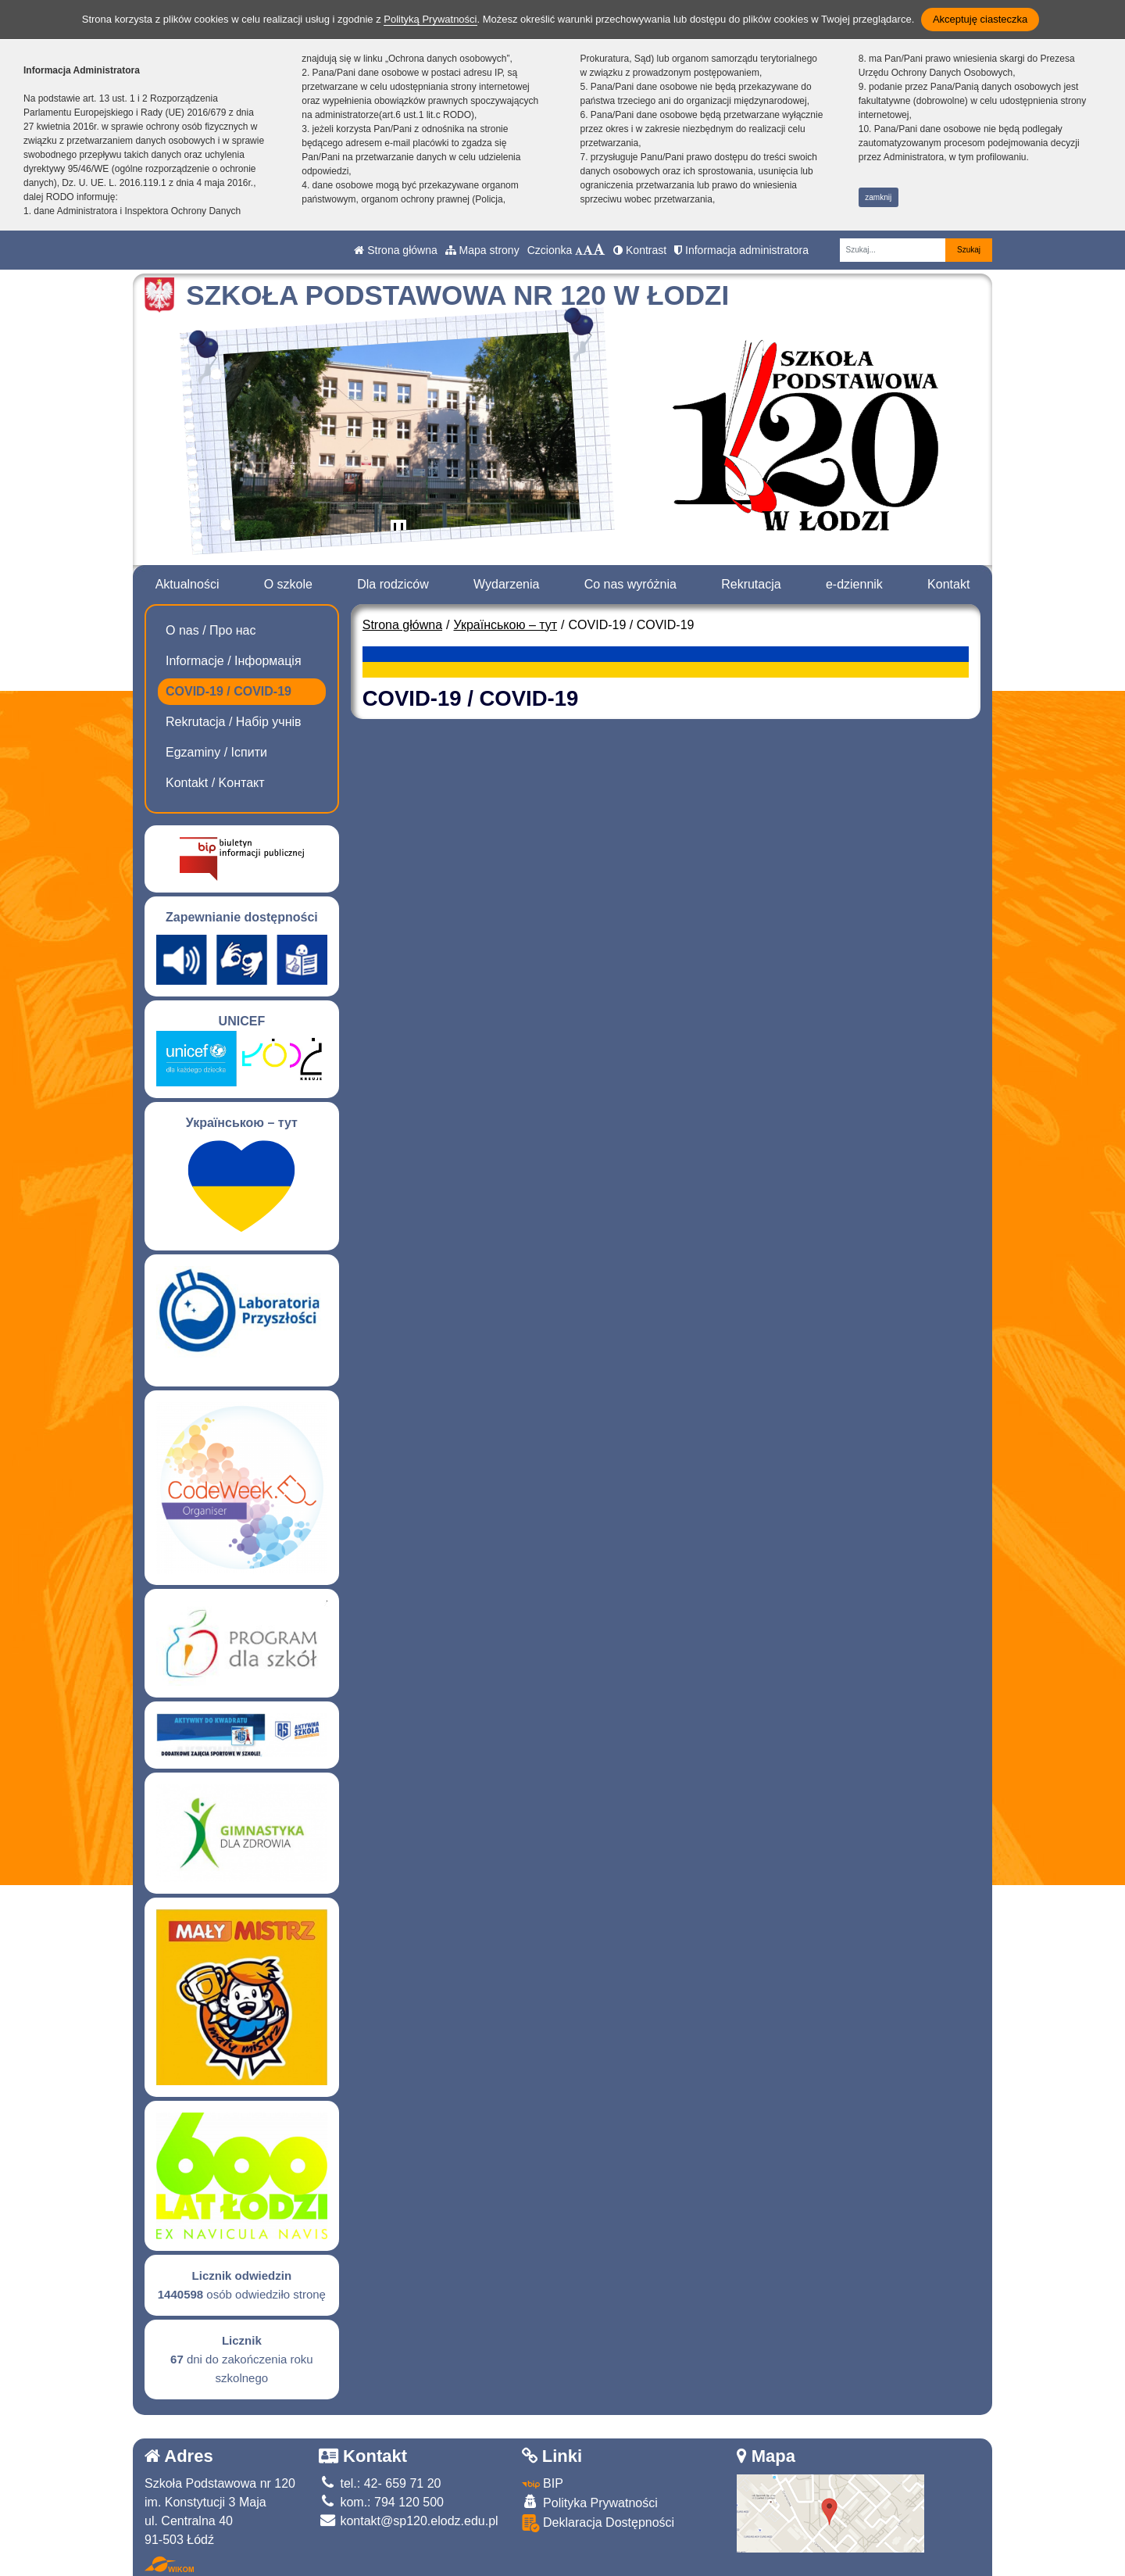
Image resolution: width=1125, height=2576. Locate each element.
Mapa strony (482, 250)
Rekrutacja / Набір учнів (234, 721)
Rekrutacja (750, 584)
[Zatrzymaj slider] (398, 530)
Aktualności (187, 584)
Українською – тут (506, 624)
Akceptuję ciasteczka (980, 19)
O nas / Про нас (211, 630)
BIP (542, 2483)
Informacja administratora (741, 250)
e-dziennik (854, 584)
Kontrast (639, 250)
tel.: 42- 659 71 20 (380, 2483)
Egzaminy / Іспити (216, 752)
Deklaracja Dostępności (598, 2523)
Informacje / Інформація (234, 660)
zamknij (878, 197)
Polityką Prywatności (430, 19)
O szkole (288, 584)
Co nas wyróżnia (630, 584)
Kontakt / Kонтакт (215, 782)
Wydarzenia (506, 584)
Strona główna (395, 250)
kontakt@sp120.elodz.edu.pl (408, 2521)
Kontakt (948, 584)
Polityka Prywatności (590, 2502)
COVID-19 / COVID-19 (228, 691)
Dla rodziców (393, 584)
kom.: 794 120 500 (381, 2502)
